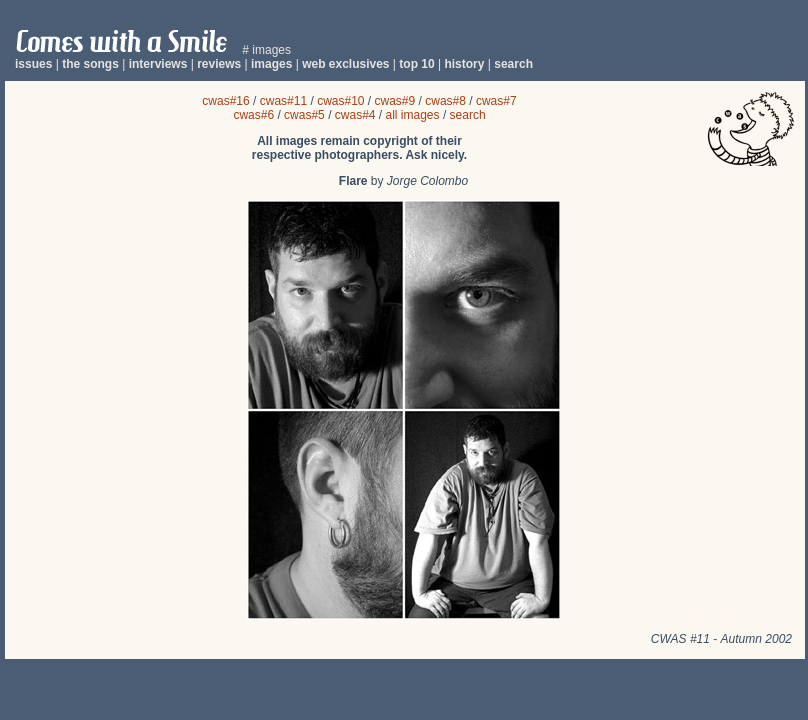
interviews (158, 64)
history (464, 64)
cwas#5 (304, 115)
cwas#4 (355, 115)
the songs (90, 64)
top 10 (416, 64)
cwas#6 (253, 115)
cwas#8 (445, 101)
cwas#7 (496, 101)
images (271, 64)
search (513, 64)
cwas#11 (283, 101)
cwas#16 (225, 101)
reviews (219, 64)
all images (413, 115)
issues (33, 64)
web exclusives (345, 64)
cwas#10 (340, 101)
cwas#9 (395, 101)
